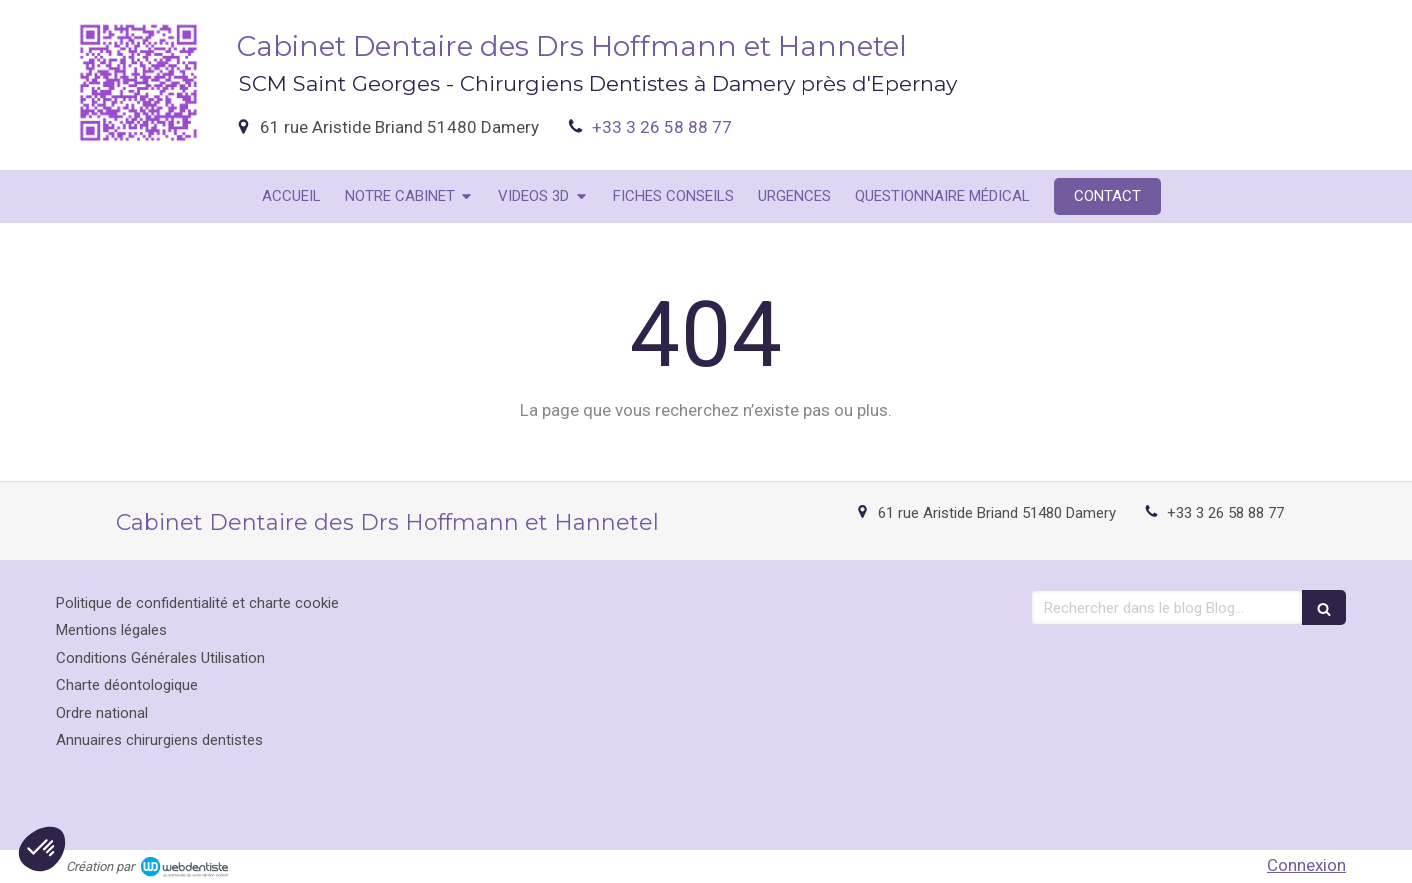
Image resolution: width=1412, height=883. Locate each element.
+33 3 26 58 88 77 (662, 127)
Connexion (1306, 865)
